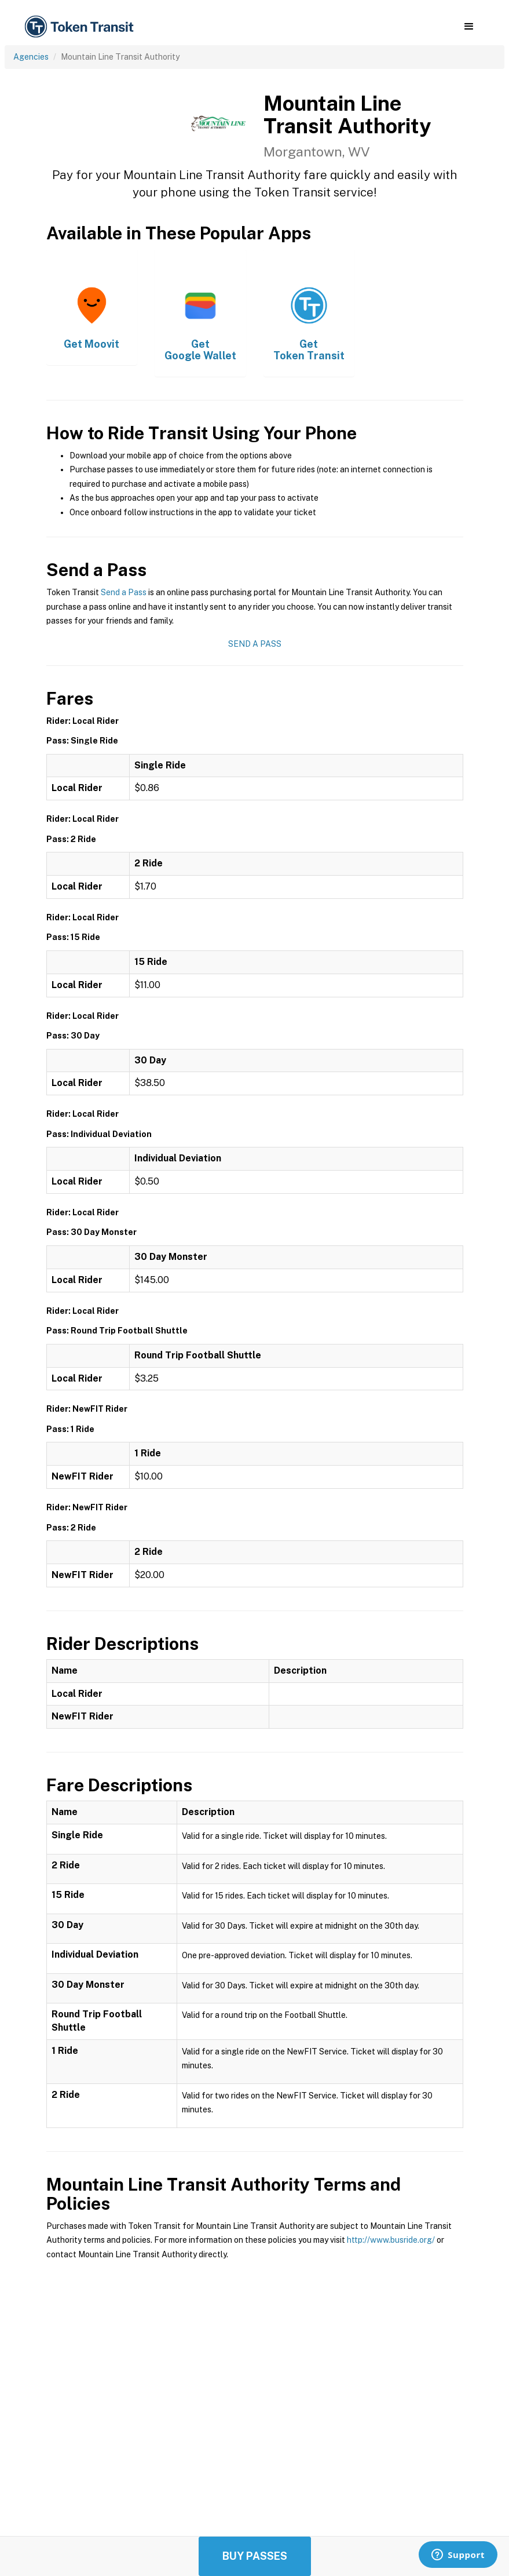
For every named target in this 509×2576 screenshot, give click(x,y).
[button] (469, 26)
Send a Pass (124, 592)
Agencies (31, 56)
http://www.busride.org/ (391, 2240)
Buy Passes (254, 2556)
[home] (81, 27)
